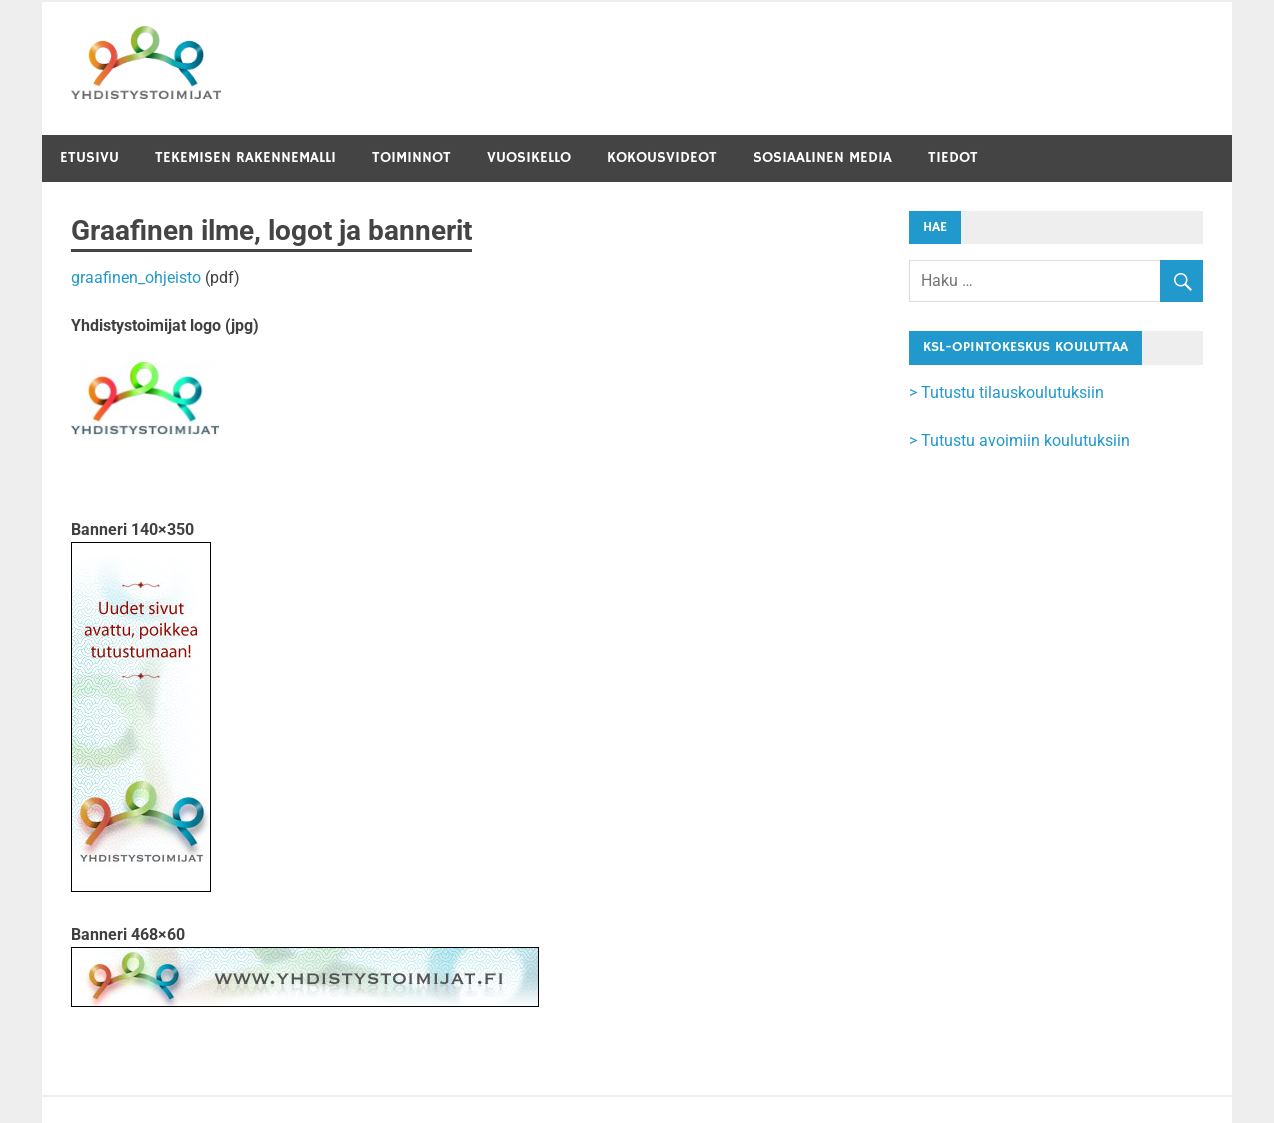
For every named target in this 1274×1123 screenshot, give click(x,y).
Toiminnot (411, 157)
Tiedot (953, 157)
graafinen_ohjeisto (136, 277)
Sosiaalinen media (822, 157)
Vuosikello (529, 157)
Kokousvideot (662, 157)
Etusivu (89, 157)
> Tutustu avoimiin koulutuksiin (1019, 440)
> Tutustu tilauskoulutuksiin (1006, 392)
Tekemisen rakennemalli (245, 157)
